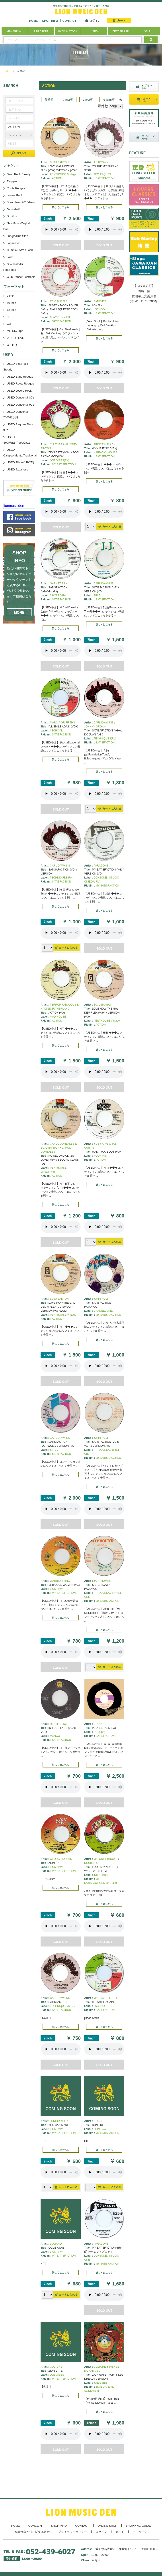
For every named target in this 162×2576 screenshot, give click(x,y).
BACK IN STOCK (67, 31)
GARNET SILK (58, 583)
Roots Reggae (16, 188)
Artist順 (68, 99)
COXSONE (100, 877)
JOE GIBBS (100, 1875)
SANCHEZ (100, 301)
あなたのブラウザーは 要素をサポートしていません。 (61, 229)
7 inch (11, 295)
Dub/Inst (12, 216)
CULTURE (56, 444)
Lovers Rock (15, 195)
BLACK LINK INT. (60, 317)
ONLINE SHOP (107, 2525)
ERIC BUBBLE (58, 301)
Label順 (88, 99)
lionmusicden (14, 506)
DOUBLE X (91, 1863)
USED (94, 31)
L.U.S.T (98, 2121)
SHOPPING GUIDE (138, 2525)
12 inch (11, 309)
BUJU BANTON (59, 162)
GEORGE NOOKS (61, 1859)
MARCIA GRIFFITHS (62, 722)
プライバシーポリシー (72, 2531)
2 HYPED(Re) (58, 595)
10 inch (11, 303)
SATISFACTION (105, 178)
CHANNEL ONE (103, 1310)
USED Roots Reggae (20, 383)
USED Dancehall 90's (21, 404)
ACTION (57, 178)
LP (8, 317)
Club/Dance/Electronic (21, 277)
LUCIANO (56, 2243)
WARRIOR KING (60, 1580)
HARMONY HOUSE (105, 452)
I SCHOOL (100, 309)
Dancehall (13, 209)
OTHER (12, 345)
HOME (33, 20)
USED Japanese (17, 469)
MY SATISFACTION (64, 464)
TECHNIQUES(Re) (105, 738)
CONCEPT (35, 2525)
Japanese (13, 243)
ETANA (98, 1723)
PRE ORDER (41, 31)
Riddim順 (109, 99)
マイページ (140, 2531)
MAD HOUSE (58, 1016)
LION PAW (56, 1588)
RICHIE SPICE (59, 1723)
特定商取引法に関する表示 (32, 2531)
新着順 (49, 99)
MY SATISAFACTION (108, 1314)
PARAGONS (101, 865)
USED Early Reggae (20, 376)
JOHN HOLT (101, 1298)
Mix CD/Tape (15, 331)
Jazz (10, 257)
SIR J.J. (54, 1449)
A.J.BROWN (101, 162)
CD (9, 323)
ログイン (101, 2531)
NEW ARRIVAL (14, 31)
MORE (19, 612)
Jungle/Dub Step (17, 236)
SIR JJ (97, 595)
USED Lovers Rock (19, 390)
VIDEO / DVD (15, 338)
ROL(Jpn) (99, 1731)
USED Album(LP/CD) (20, 462)
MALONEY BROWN (105, 1859)
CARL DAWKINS (103, 583)
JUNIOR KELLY (59, 2121)
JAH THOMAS (102, 1580)
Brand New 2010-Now (21, 202)
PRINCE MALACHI (105, 444)
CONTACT (69, 20)
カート (119, 2531)
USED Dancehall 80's (21, 397)
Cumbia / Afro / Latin (20, 250)
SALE (147, 31)
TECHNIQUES (102, 174)
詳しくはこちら (60, 207)
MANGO (55, 1735)
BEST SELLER (121, 31)
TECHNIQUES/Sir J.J (62, 2006)
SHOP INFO (50, 20)
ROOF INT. (100, 1155)
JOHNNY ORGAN (94, 726)
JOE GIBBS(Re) (59, 460)
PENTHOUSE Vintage (63, 174)
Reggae (12, 181)
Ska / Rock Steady (19, 174)
